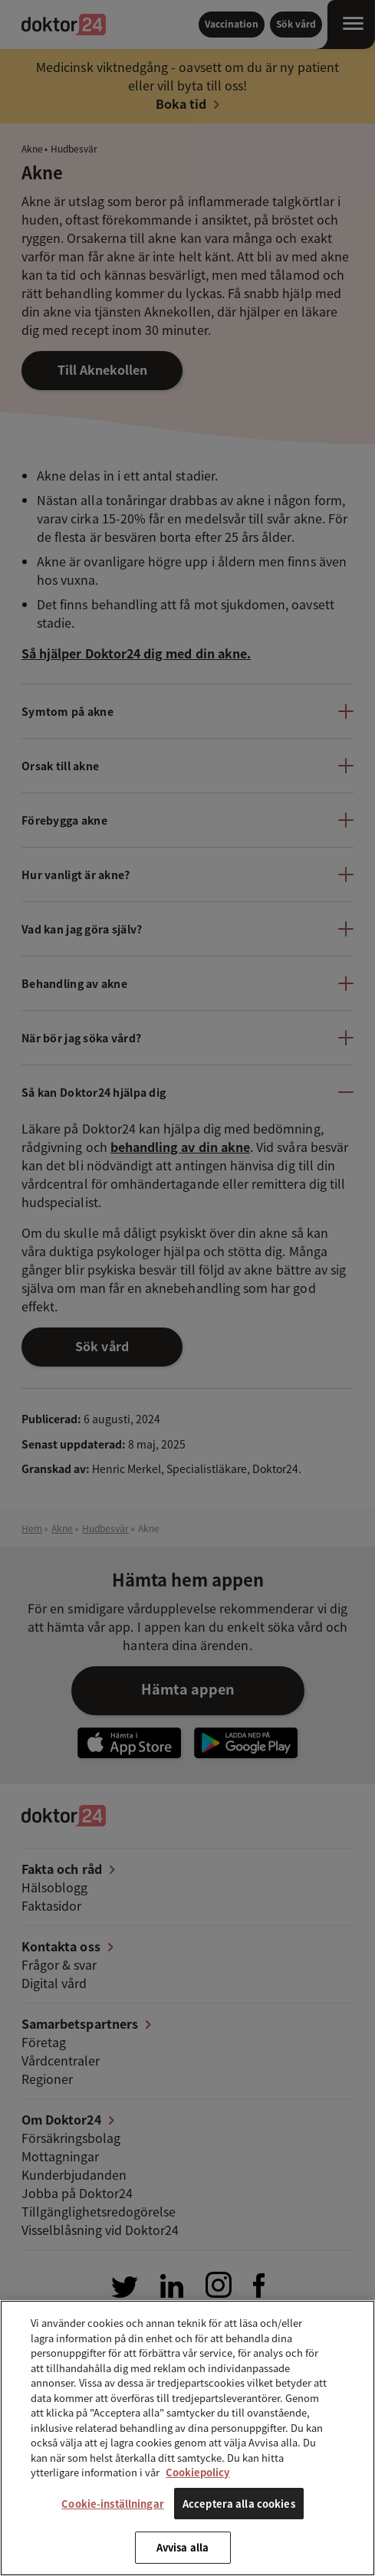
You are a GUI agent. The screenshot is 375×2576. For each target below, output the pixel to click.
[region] (187, 2438)
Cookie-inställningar (112, 2503)
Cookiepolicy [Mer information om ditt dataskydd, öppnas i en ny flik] (197, 2472)
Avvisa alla (182, 2547)
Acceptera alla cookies (239, 2503)
